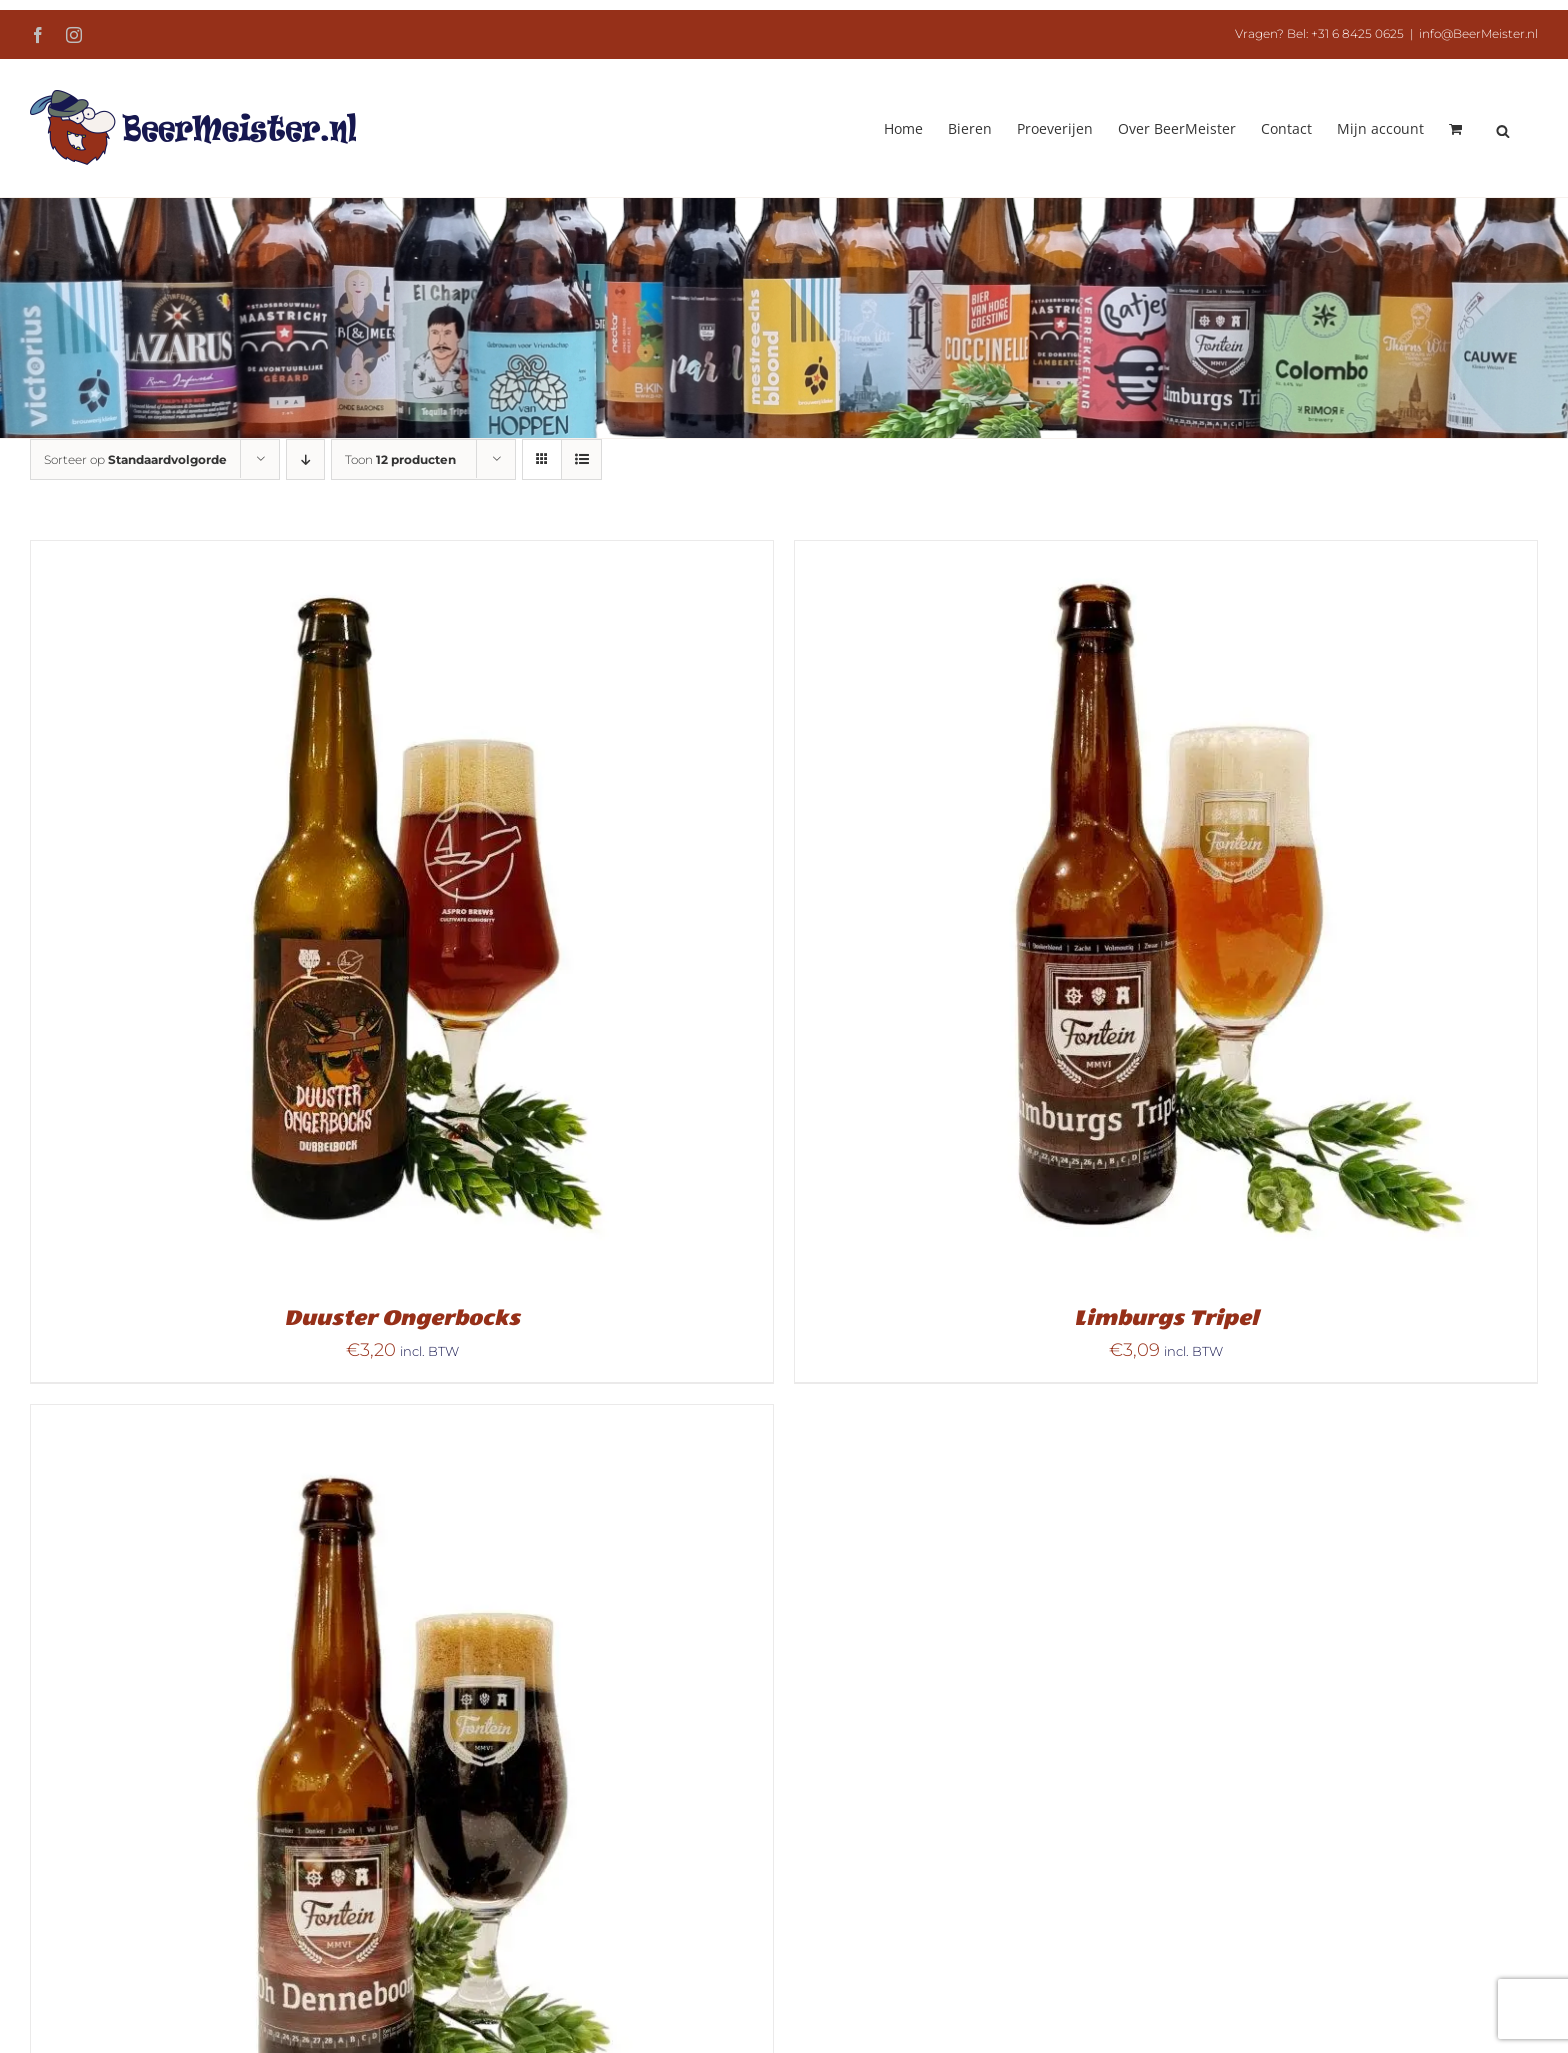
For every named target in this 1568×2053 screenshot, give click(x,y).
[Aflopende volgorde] (305, 459)
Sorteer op (135, 459)
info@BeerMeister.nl (1478, 33)
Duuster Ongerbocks (402, 1318)
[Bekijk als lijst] (581, 459)
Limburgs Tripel (1166, 1318)
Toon (400, 459)
